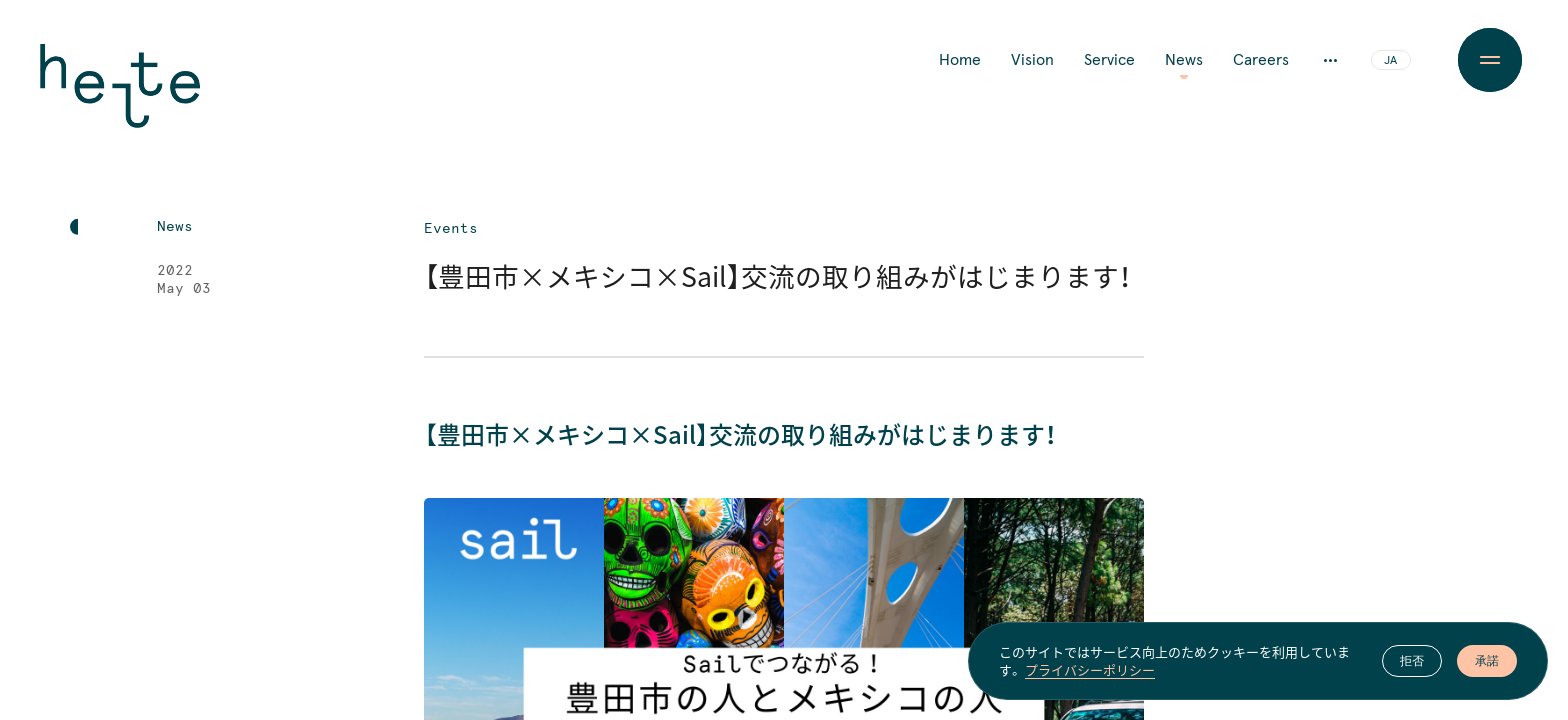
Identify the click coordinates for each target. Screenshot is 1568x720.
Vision (1032, 60)
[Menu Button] (1489, 60)
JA (1390, 61)
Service (1109, 60)
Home (960, 60)
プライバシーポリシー (1090, 670)
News (1184, 60)
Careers (1261, 60)
